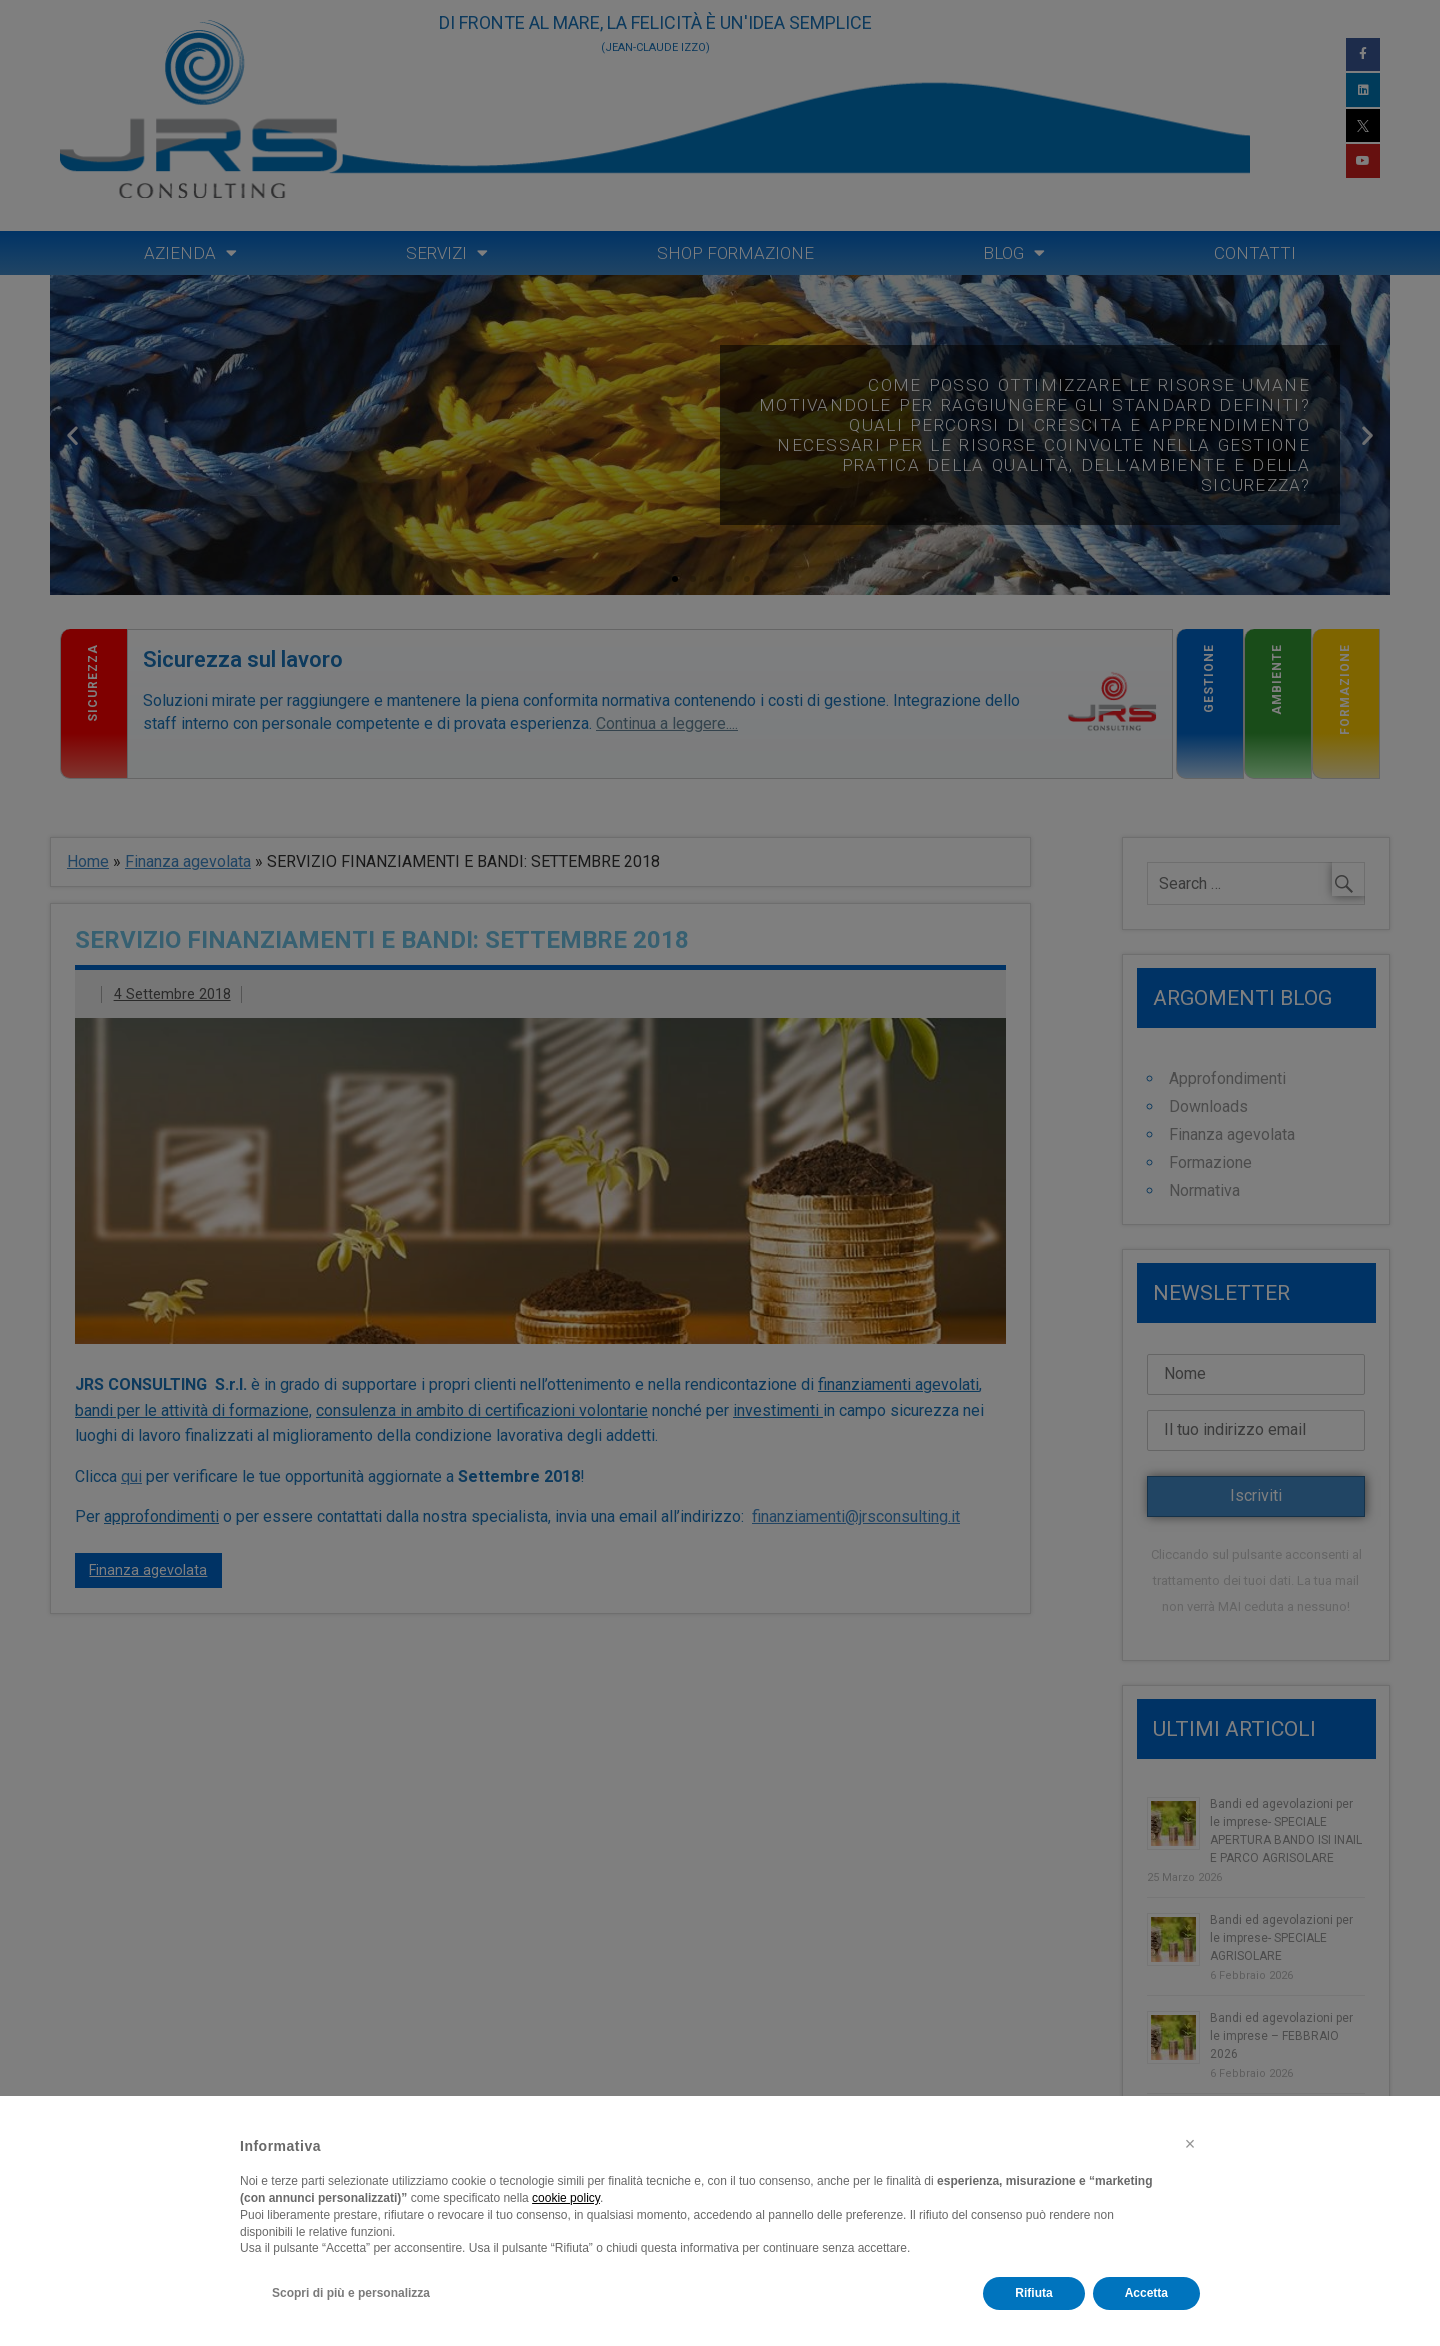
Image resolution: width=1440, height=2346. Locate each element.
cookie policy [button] (566, 2198)
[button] (1190, 2144)
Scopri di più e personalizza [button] (351, 2293)
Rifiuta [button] (1033, 2293)
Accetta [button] (1146, 2293)
